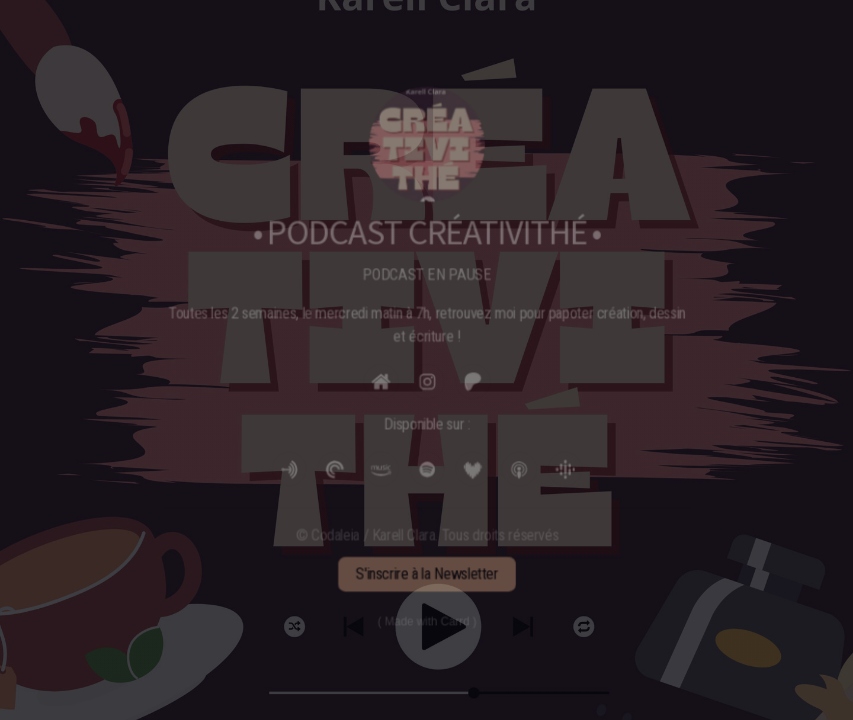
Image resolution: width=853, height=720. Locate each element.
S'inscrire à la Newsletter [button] (427, 569)
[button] (381, 381)
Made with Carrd (426, 616)
